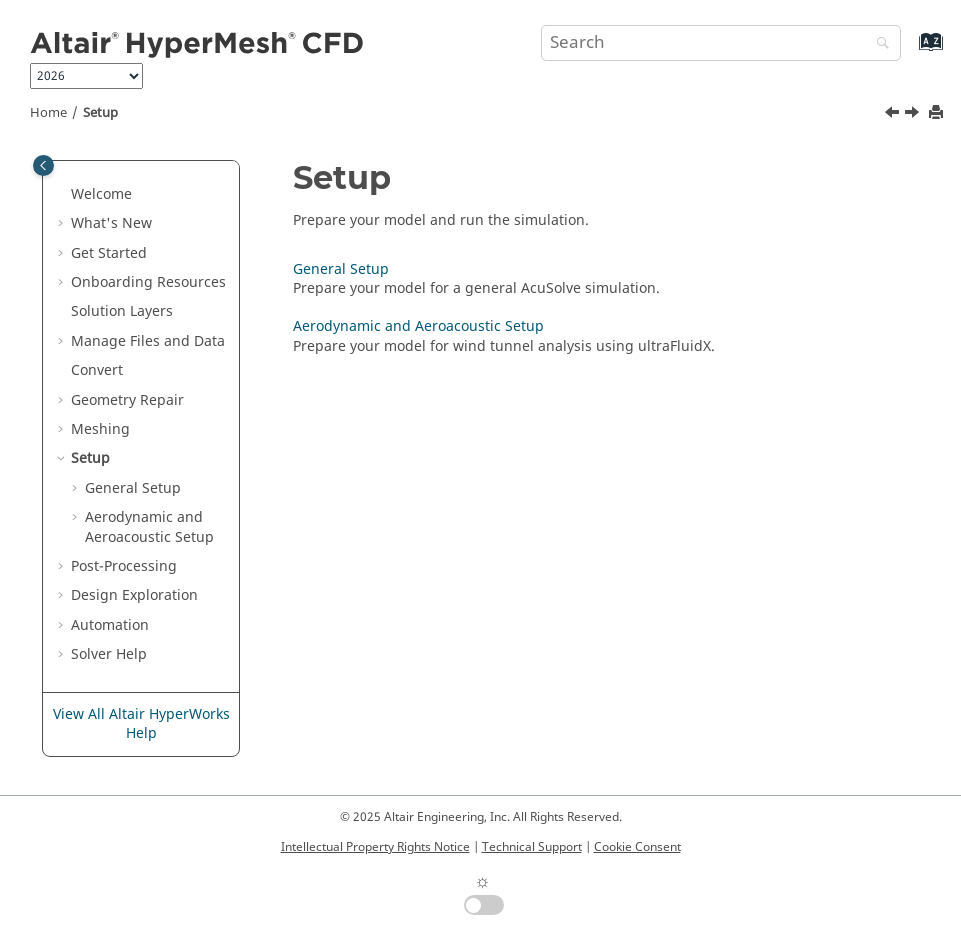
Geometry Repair (127, 400)
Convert (97, 370)
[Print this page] (938, 113)
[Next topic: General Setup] (914, 115)
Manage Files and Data (148, 341)
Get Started (109, 253)
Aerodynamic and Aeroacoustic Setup (149, 527)
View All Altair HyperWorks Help (141, 724)
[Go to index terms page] (909, 51)
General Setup (133, 488)
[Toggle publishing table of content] (43, 165)
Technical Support (532, 847)
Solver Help (109, 654)
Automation (110, 625)
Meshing (100, 429)
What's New (111, 223)
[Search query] (721, 43)
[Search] (878, 44)
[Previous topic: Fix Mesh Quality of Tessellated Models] (894, 115)
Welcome (101, 194)
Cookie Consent (637, 847)
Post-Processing (124, 566)
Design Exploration (134, 595)
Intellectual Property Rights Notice (375, 847)
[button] (63, 195)
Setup (100, 113)
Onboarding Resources (148, 282)
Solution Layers (122, 311)
